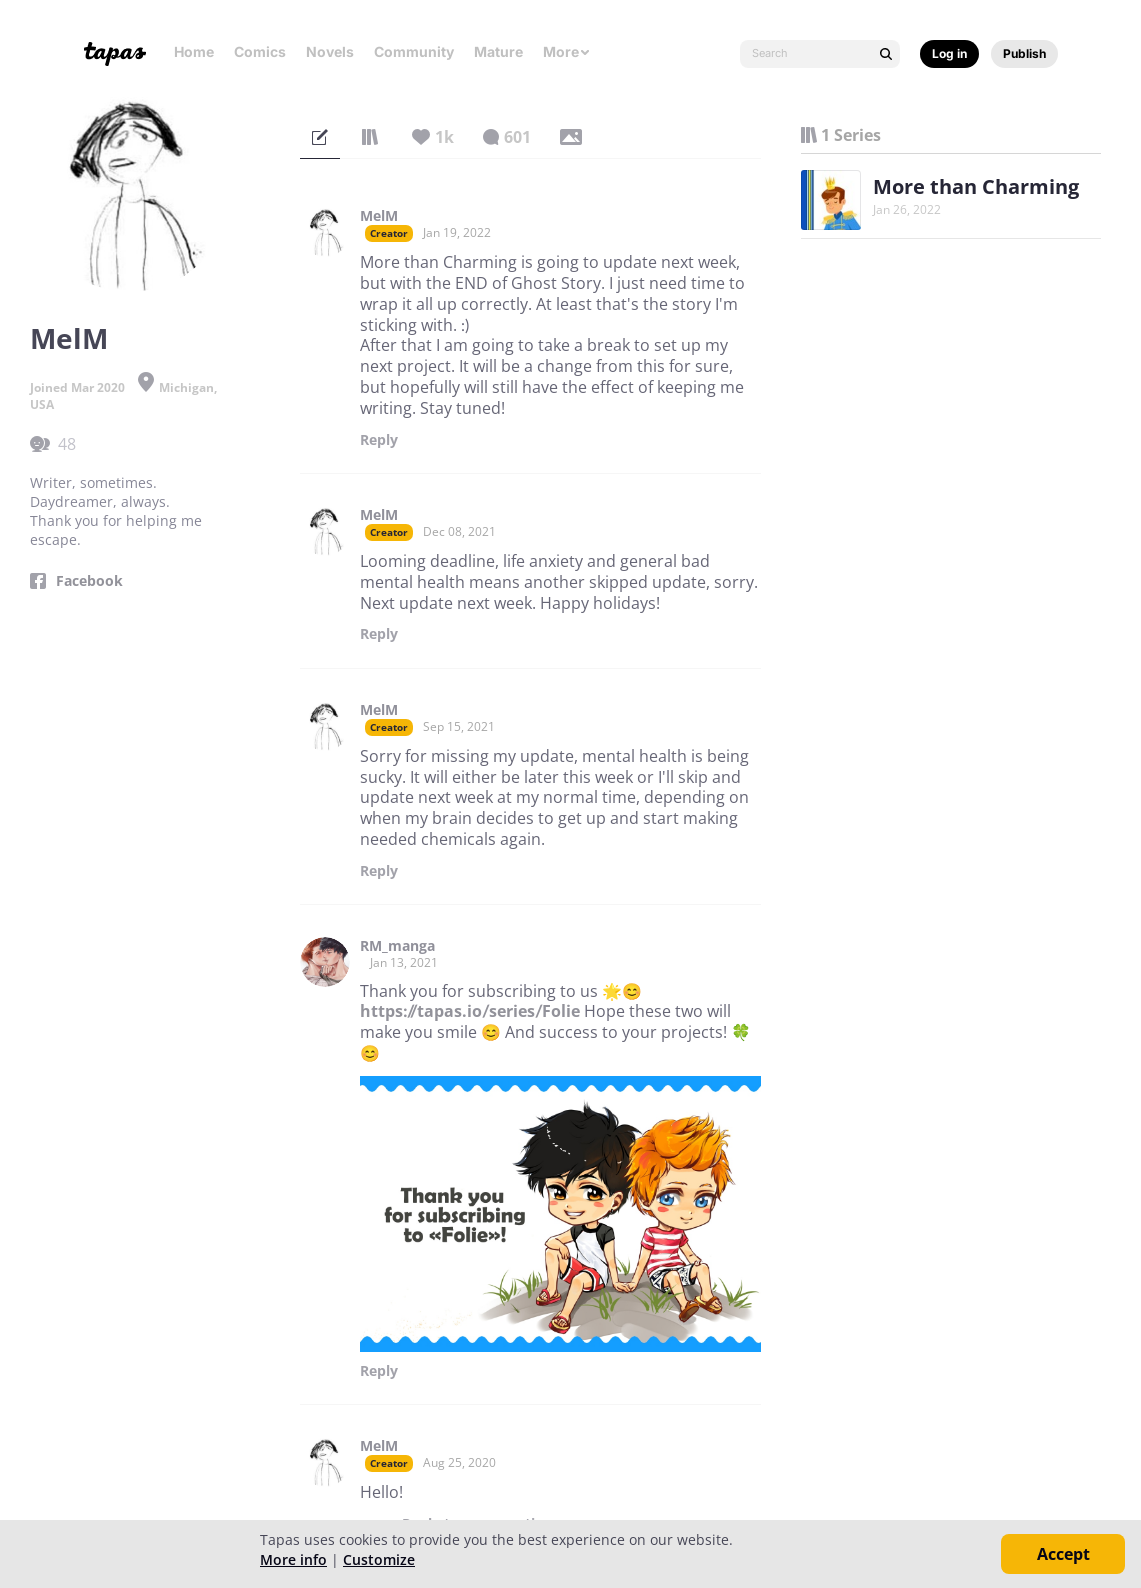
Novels (330, 51)
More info (293, 1559)
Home (194, 51)
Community (414, 51)
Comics (260, 51)
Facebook (89, 581)
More (567, 51)
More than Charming (976, 186)
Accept (1063, 1554)
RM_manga (397, 946)
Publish (1024, 53)
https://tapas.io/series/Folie (470, 1011)
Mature (498, 51)
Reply (379, 440)
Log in (949, 53)
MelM (379, 216)
